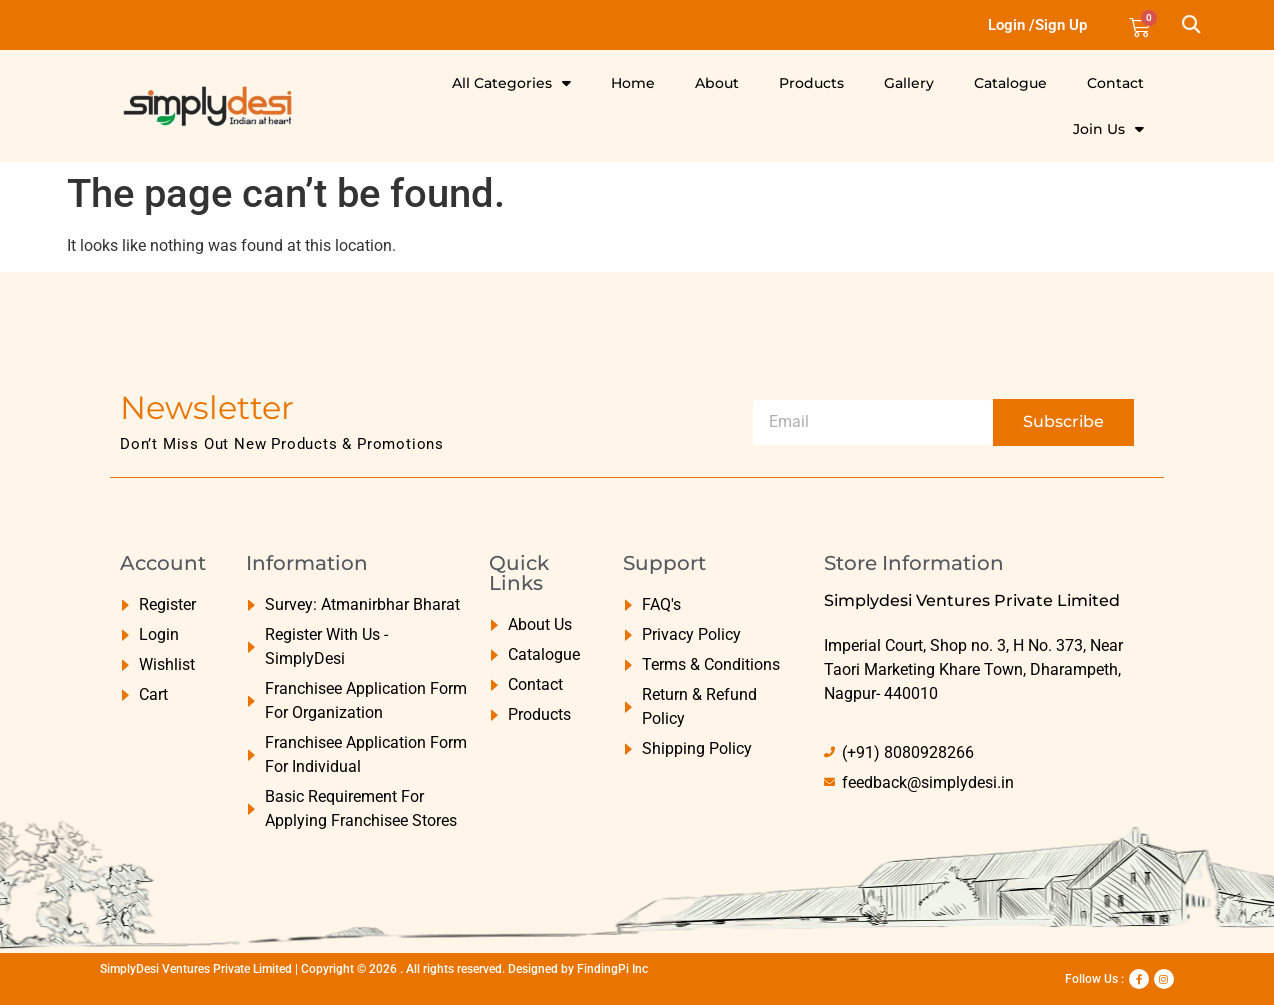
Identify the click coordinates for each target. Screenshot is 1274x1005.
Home (633, 83)
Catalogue (1010, 83)
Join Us (1108, 129)
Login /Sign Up (1037, 25)
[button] (1190, 25)
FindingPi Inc (612, 969)
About (717, 83)
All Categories (511, 83)
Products (811, 83)
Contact (1115, 83)
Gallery (909, 83)
